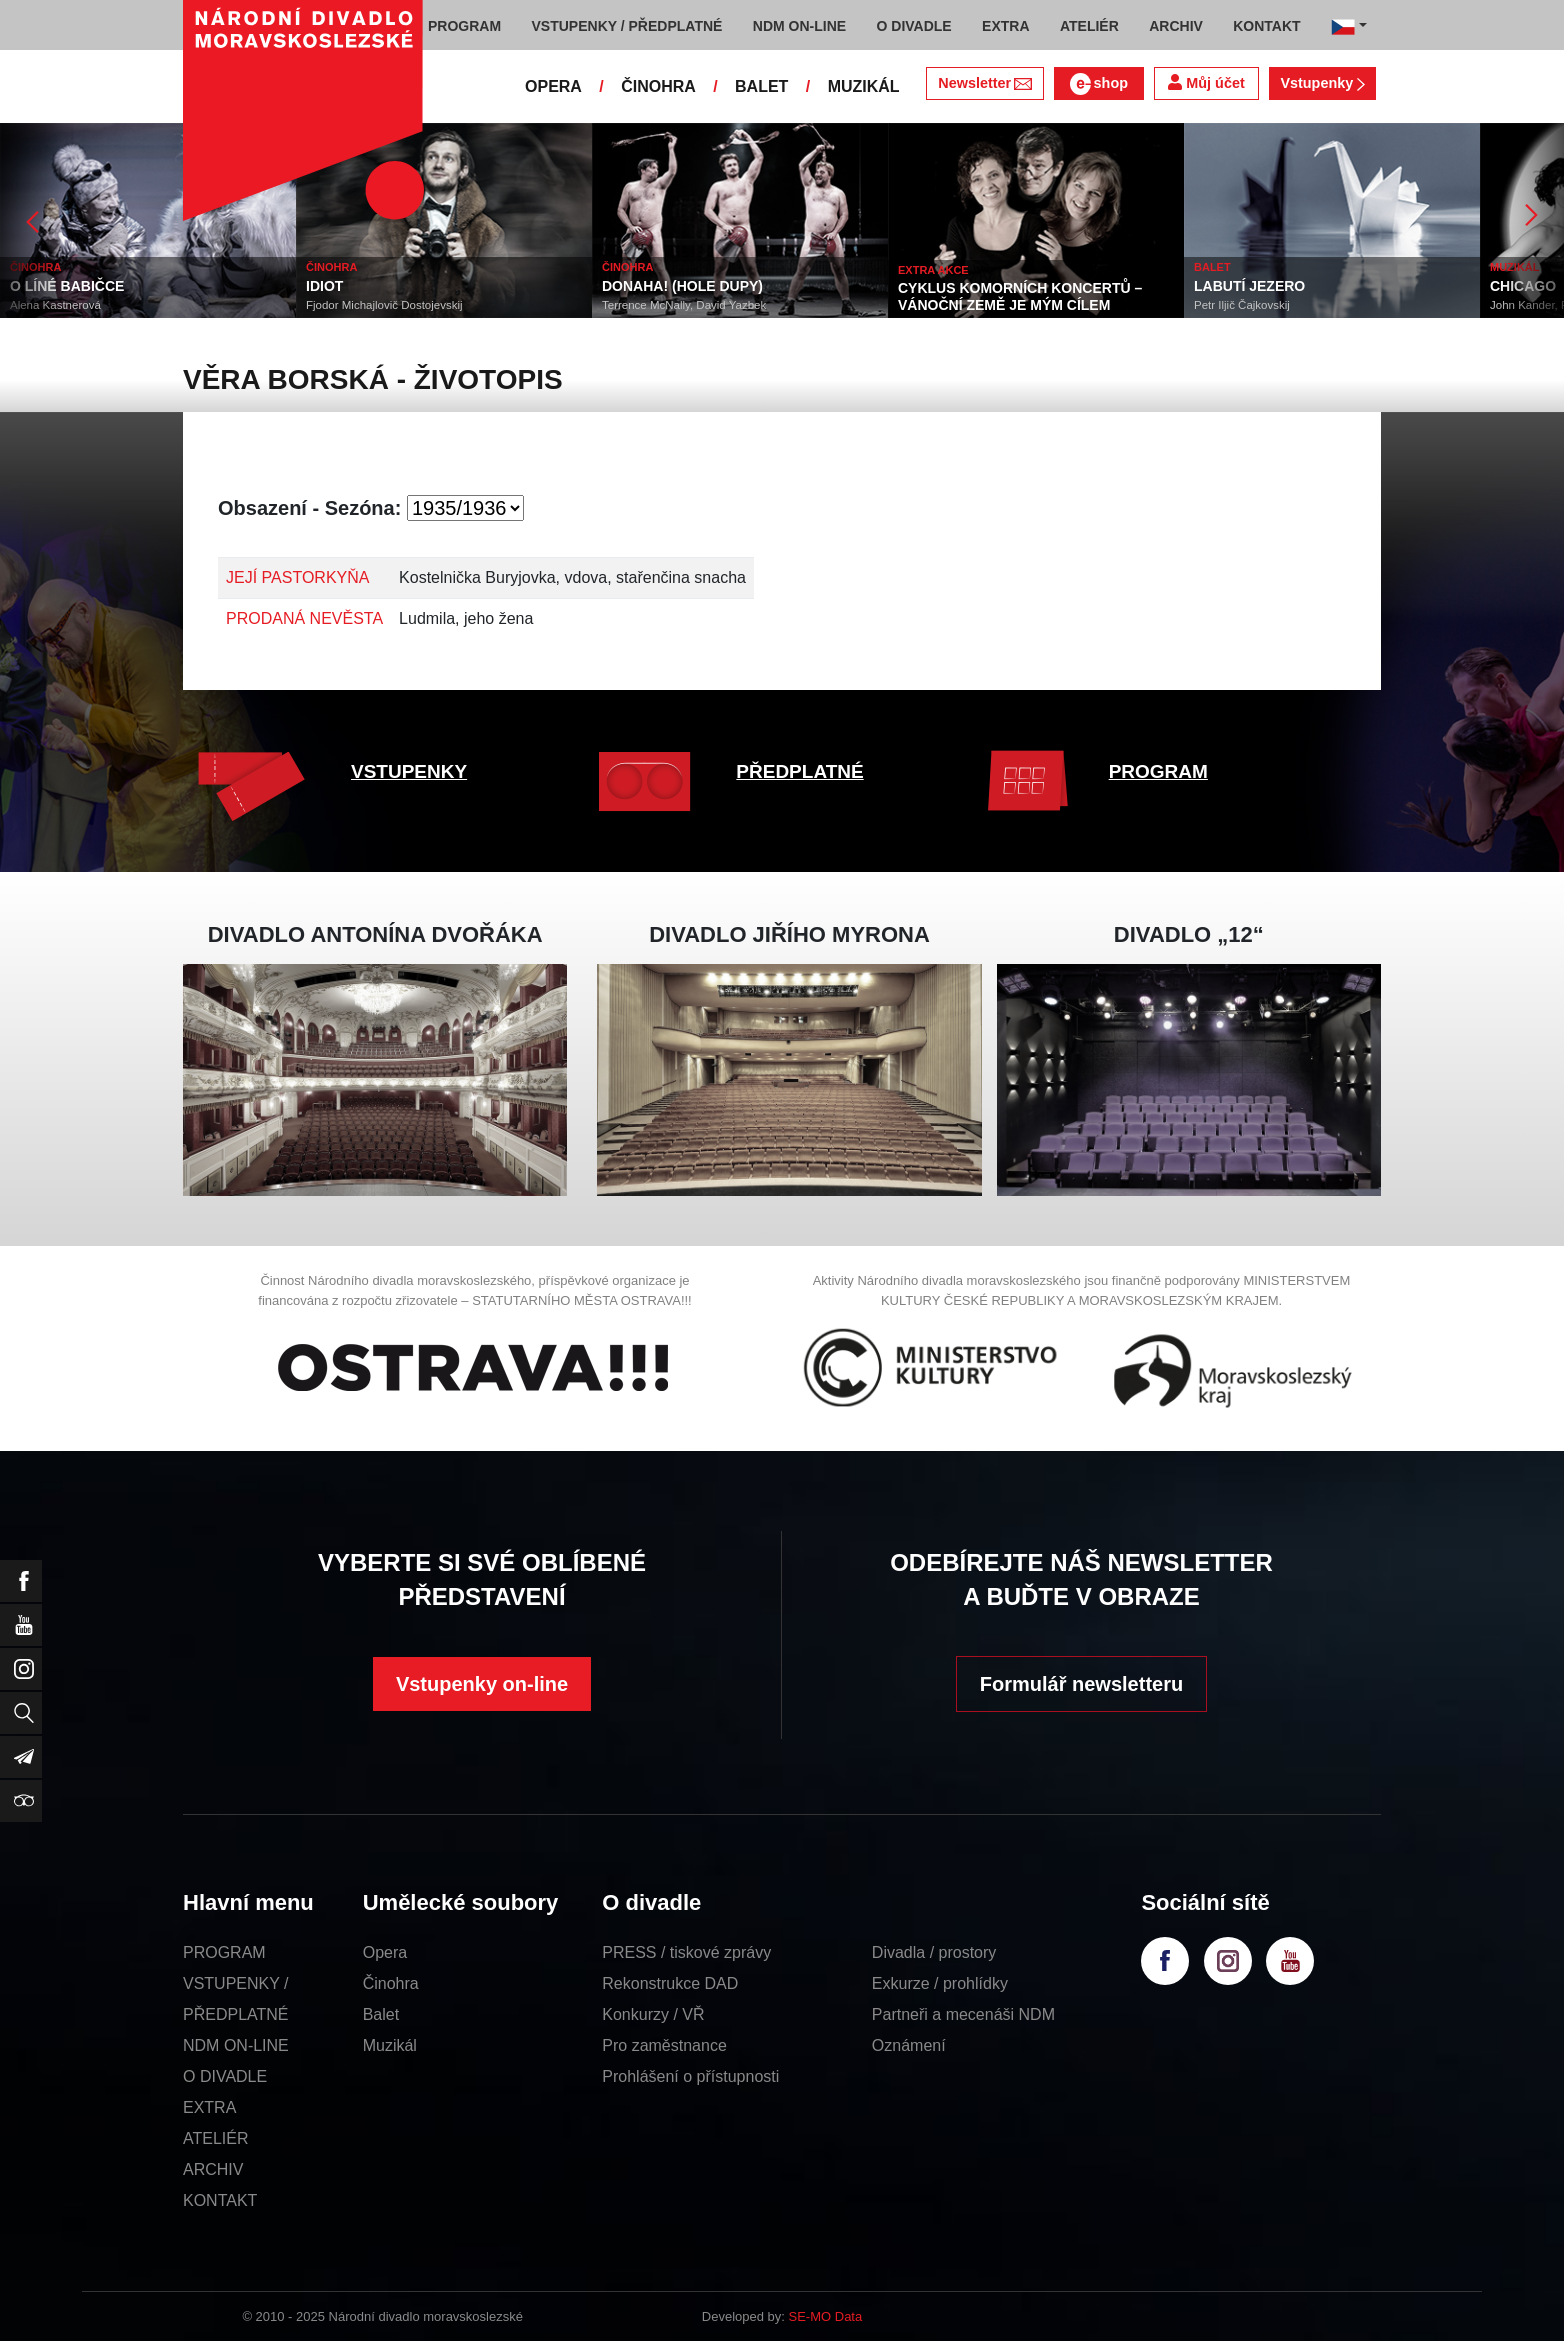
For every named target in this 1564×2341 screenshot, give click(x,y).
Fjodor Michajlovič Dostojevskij (384, 305)
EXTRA (209, 2107)
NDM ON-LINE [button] (799, 26)
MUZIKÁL (864, 86)
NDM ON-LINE (236, 2045)
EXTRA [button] (1005, 26)
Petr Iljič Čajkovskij (1242, 305)
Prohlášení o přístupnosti (690, 2076)
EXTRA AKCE (933, 270)
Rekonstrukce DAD (670, 1983)
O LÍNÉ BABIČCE (67, 286)
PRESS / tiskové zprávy (686, 1952)
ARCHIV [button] (1176, 26)
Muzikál (390, 2045)
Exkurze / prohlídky (940, 1983)
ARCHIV (213, 2169)
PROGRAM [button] (464, 26)
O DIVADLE (225, 2076)
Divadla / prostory (934, 1952)
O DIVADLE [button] (914, 26)
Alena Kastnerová (55, 305)
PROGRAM (1158, 771)
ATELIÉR (216, 2138)
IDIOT (324, 286)
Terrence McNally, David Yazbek (684, 305)
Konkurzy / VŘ (653, 2014)
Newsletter (984, 83)
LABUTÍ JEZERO (1249, 286)
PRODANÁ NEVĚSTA (304, 618)
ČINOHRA (658, 86)
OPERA (553, 86)
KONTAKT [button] (1266, 26)
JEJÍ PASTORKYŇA (297, 577)
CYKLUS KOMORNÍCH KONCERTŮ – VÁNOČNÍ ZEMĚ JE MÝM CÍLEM (1020, 296)
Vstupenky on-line (482, 1684)
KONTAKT (220, 2200)
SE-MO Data (826, 2316)
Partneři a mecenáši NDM (963, 2014)
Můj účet (1206, 82)
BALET (761, 86)
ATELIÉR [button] (1089, 26)
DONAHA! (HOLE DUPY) (682, 286)
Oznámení (909, 2045)
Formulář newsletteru (1081, 1684)
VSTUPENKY (409, 771)
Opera (385, 1952)
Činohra (391, 1983)
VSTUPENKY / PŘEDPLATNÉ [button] (627, 26)
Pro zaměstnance (664, 2045)
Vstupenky (1322, 83)
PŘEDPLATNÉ (799, 771)
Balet (381, 2014)
